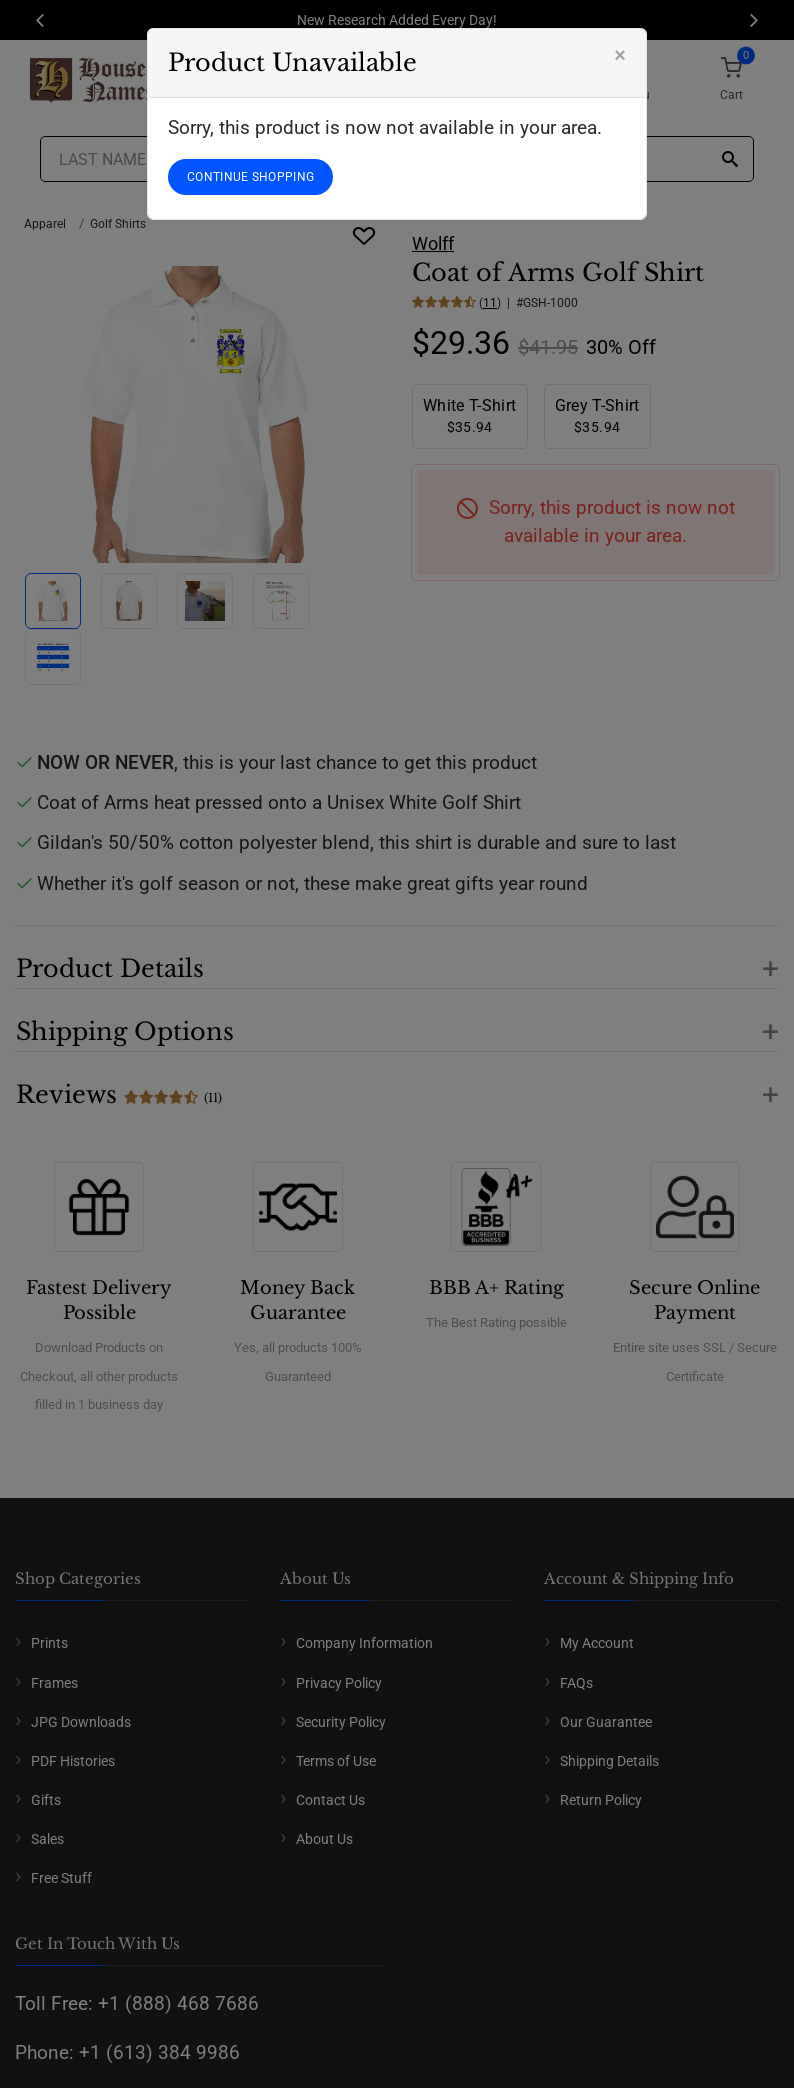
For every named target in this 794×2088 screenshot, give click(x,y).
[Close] (620, 55)
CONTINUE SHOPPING (250, 177)
